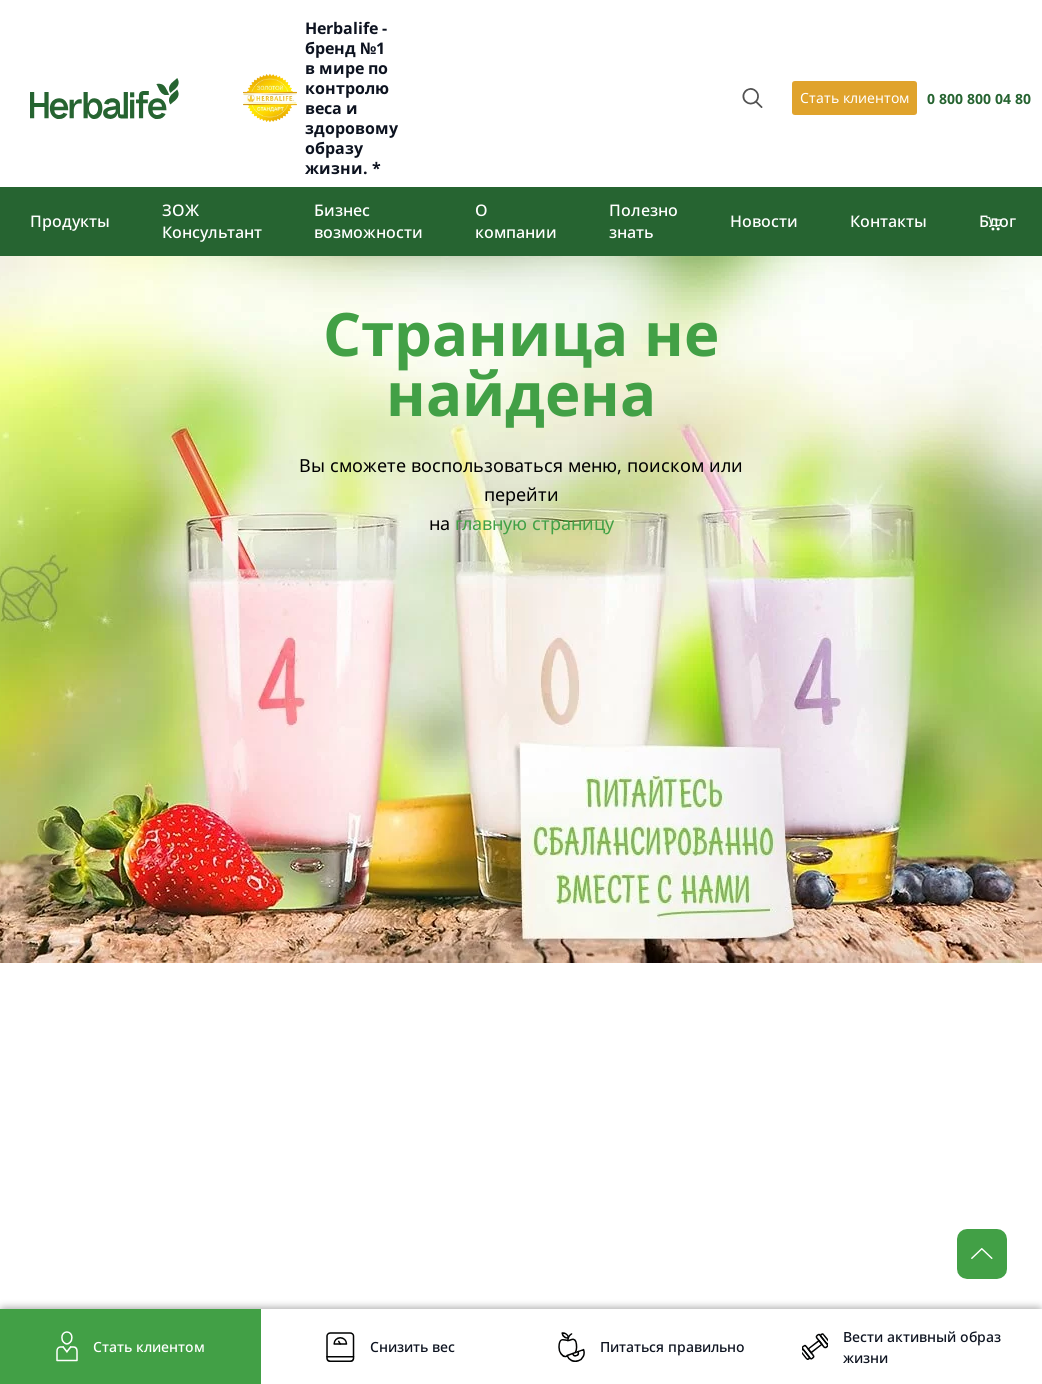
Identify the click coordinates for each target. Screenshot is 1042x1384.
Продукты (70, 221)
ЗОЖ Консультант (212, 221)
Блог (997, 221)
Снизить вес (412, 1346)
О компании (516, 221)
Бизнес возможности (368, 221)
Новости (764, 221)
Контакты (888, 221)
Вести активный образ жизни (922, 1347)
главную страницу (534, 523)
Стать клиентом (854, 97)
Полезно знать (643, 221)
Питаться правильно (672, 1346)
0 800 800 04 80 (979, 98)
